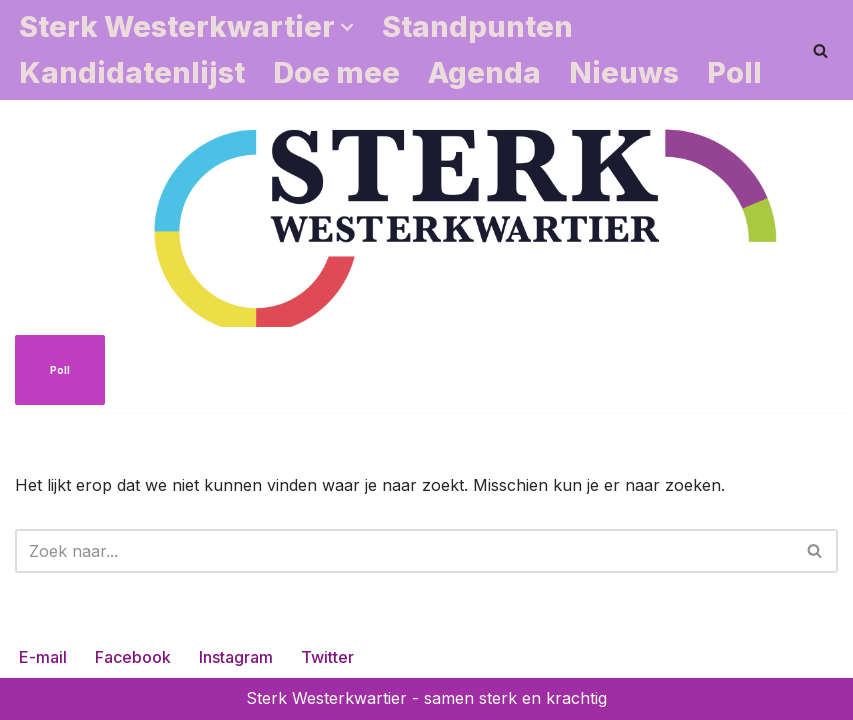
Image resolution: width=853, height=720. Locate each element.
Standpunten (477, 26)
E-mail (43, 657)
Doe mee (336, 72)
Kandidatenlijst (132, 72)
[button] (347, 27)
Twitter (327, 657)
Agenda (484, 72)
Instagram (236, 657)
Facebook (133, 657)
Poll (734, 72)
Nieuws (624, 72)
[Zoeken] (820, 50)
